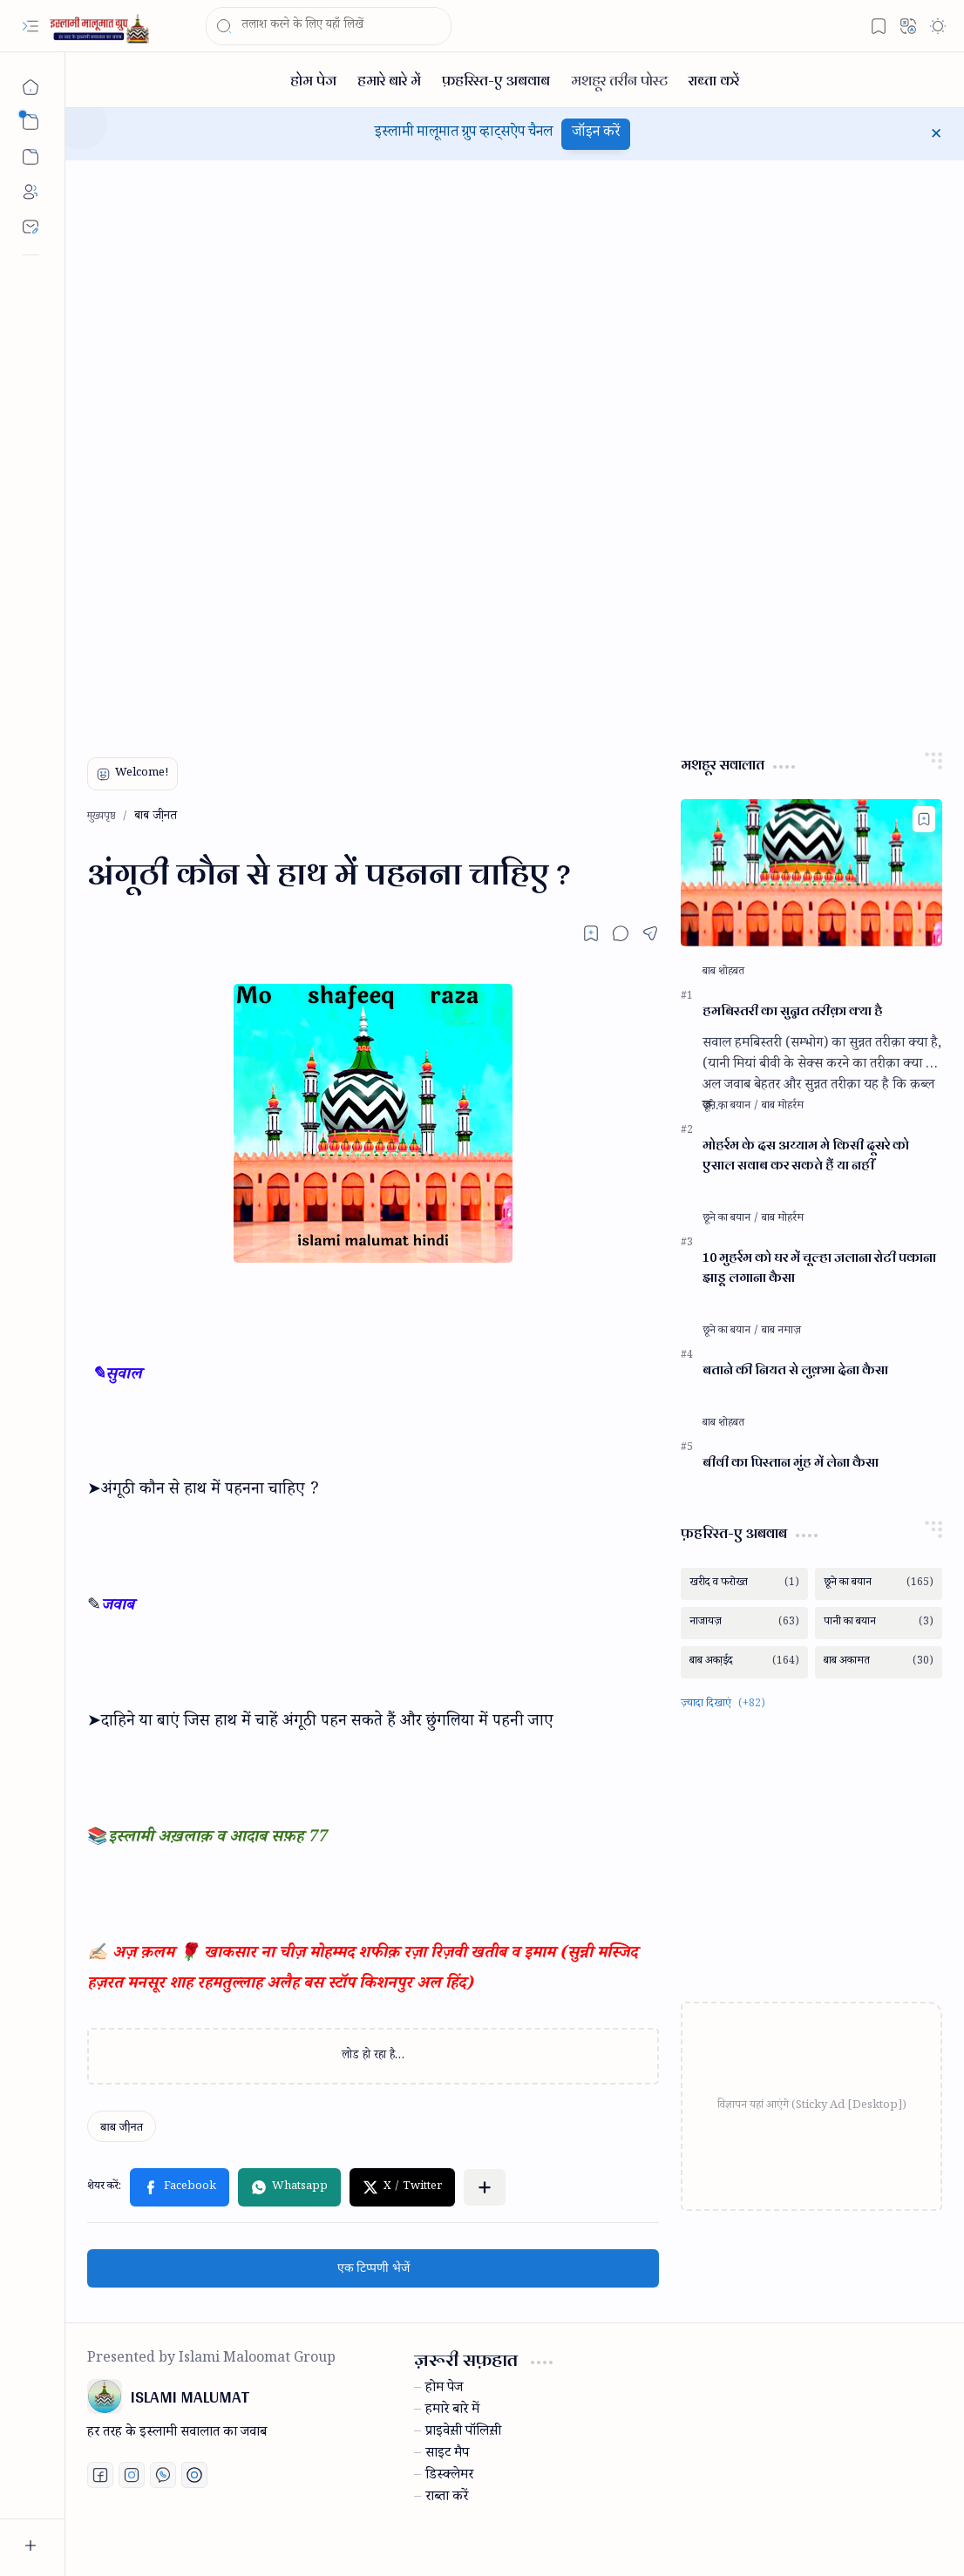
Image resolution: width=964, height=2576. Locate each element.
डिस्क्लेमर (449, 2476)
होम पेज (444, 2389)
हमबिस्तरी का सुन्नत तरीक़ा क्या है (793, 1011)
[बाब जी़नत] (121, 2126)
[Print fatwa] (194, 2475)
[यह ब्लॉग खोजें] (329, 26)
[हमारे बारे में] (389, 80)
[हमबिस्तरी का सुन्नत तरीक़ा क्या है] (811, 872)
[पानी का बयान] (878, 1623)
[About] (30, 191)
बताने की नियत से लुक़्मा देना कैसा (795, 1370)
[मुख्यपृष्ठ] (30, 87)
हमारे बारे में (452, 2411)
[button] (30, 26)
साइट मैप (447, 2455)
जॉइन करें (596, 134)
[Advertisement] (218, 447)
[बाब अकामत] (878, 1662)
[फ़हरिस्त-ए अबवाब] (495, 80)
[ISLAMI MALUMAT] (101, 26)
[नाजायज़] (744, 1623)
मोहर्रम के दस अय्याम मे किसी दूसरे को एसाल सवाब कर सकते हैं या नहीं (806, 1155)
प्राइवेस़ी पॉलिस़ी (463, 2433)
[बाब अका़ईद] (744, 1662)
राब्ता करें (446, 2498)
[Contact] (30, 226)
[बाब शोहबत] (723, 972)
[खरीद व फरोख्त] (744, 1584)
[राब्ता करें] (714, 80)
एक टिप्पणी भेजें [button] (373, 2267)
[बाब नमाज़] (781, 1331)
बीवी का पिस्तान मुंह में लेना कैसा (791, 1463)
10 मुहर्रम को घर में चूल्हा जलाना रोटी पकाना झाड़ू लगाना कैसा (819, 1268)
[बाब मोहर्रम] (783, 1106)
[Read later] (591, 933)
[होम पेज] (313, 80)
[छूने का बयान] (731, 1106)
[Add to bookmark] (924, 819)
